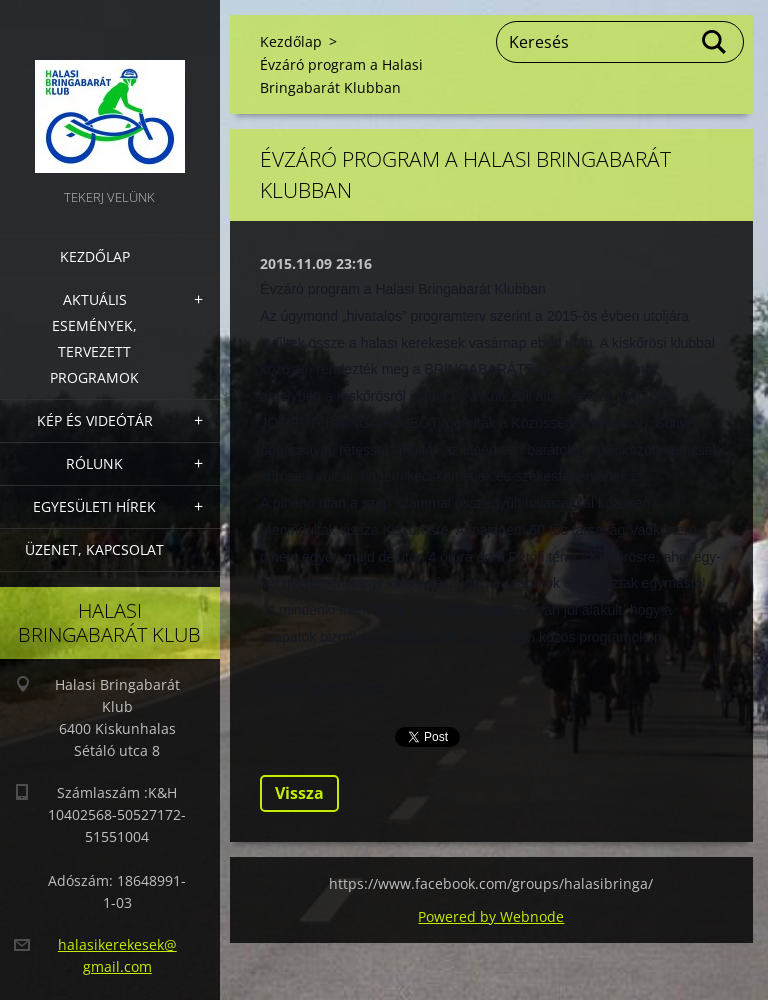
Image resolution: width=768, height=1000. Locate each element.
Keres (715, 42)
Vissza (299, 793)
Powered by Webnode (491, 916)
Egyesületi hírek (94, 506)
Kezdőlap (95, 256)
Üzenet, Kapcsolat (94, 549)
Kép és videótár (95, 420)
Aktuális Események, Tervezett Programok (94, 338)
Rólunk (94, 463)
